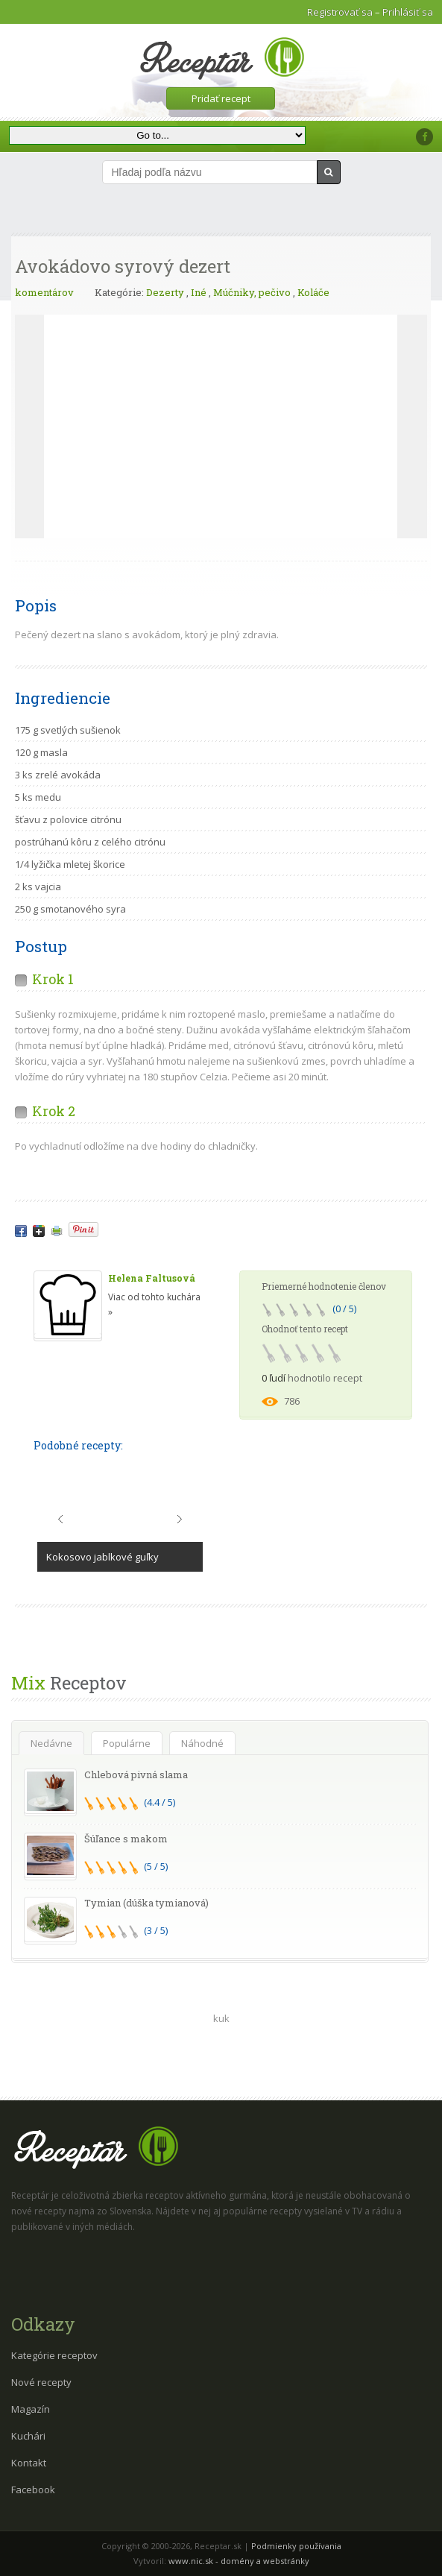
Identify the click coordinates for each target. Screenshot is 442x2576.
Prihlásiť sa (407, 12)
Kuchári (28, 2436)
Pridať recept (221, 98)
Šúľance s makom (126, 1838)
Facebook (33, 2489)
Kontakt (28, 2462)
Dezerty (165, 292)
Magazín (30, 2409)
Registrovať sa (340, 12)
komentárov (44, 292)
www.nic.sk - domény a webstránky (238, 2560)
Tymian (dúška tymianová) (146, 1902)
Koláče (313, 292)
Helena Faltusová (151, 1278)
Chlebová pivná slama (136, 1774)
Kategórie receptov (54, 2355)
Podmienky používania (296, 2545)
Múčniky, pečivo (252, 292)
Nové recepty (41, 2382)
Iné (198, 292)
